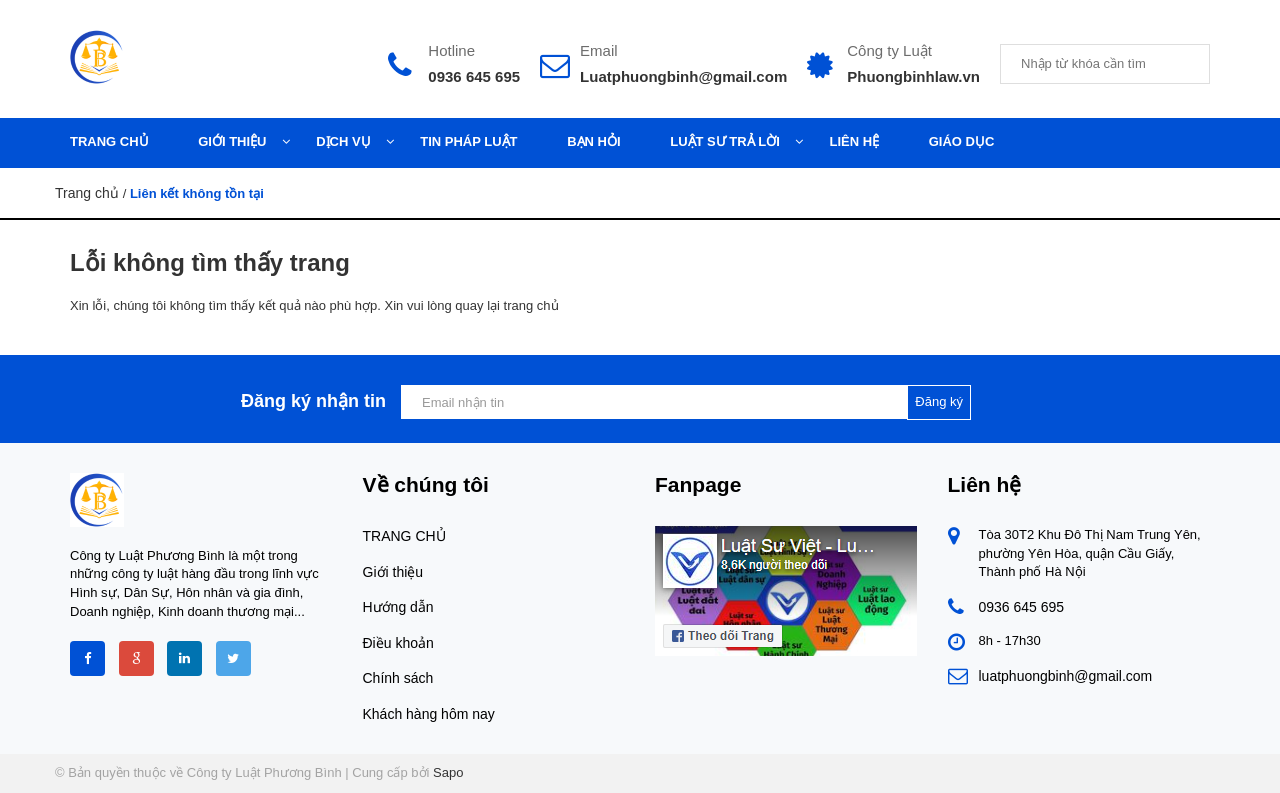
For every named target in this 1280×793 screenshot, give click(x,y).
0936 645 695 (474, 76)
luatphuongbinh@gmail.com (1066, 676)
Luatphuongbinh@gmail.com (683, 76)
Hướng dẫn (398, 607)
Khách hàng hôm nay (429, 714)
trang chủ (531, 305)
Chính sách (398, 678)
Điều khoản (398, 643)
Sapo (448, 772)
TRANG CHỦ (404, 536)
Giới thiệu (393, 572)
